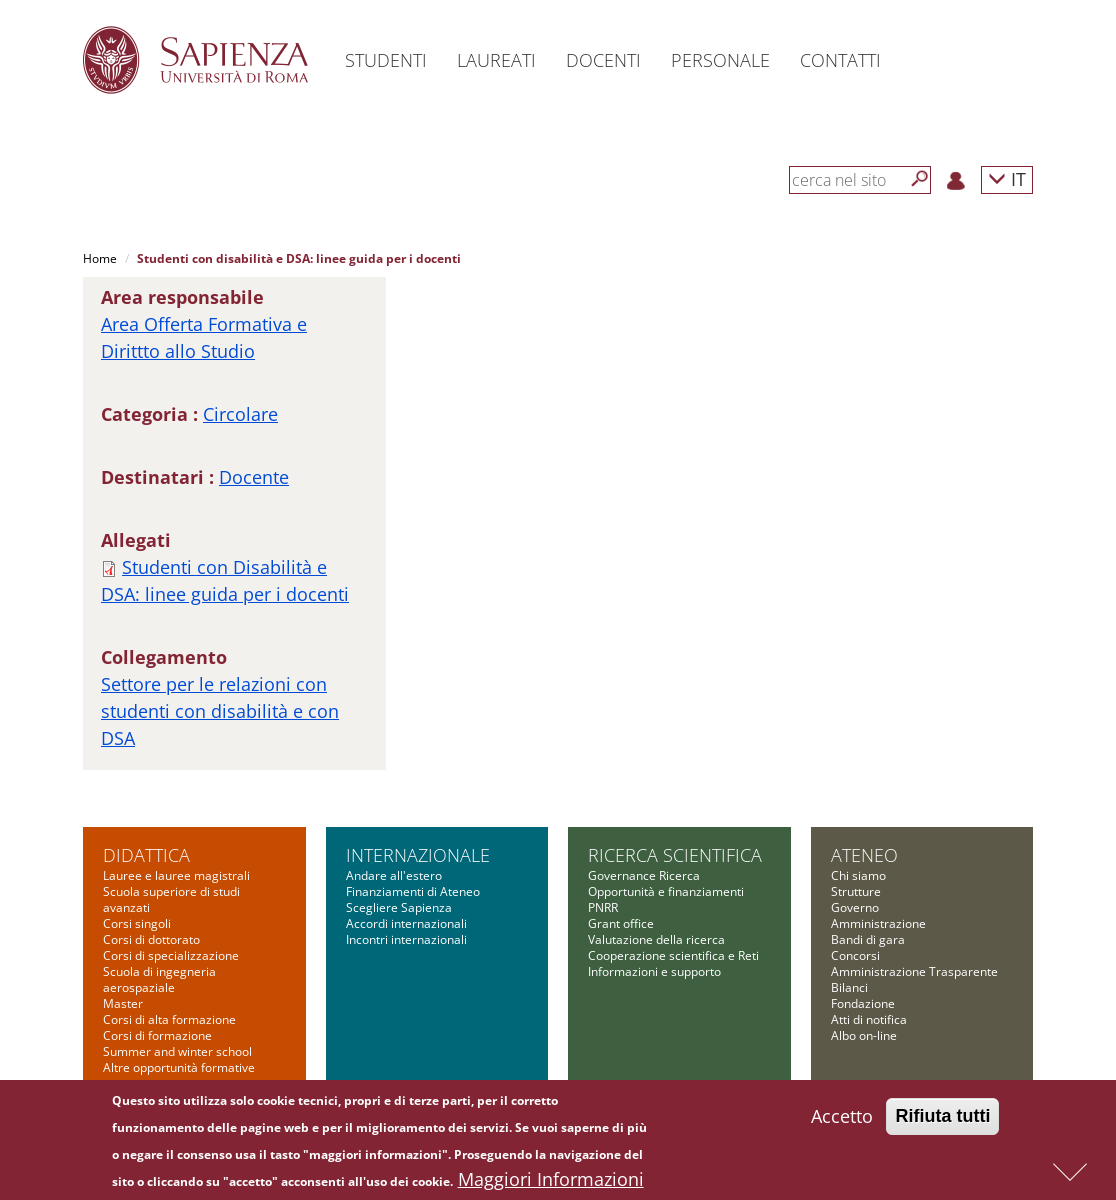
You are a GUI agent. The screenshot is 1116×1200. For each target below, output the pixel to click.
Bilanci (849, 987)
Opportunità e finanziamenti (666, 891)
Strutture (856, 891)
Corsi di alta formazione (169, 1019)
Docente (254, 477)
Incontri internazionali (406, 939)
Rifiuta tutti (942, 1122)
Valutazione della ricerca (656, 939)
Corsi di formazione (157, 1035)
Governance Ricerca (644, 875)
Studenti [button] (386, 60)
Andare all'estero (394, 875)
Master (123, 1003)
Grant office (621, 923)
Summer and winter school (177, 1051)
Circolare (240, 414)
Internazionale (418, 855)
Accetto (842, 1122)
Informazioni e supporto (654, 971)
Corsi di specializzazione (171, 955)
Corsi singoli (137, 923)
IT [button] (1007, 178)
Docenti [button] (603, 60)
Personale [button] (720, 60)
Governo (855, 907)
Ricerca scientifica (675, 855)
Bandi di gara (868, 939)
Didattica (146, 855)
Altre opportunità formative (179, 1067)
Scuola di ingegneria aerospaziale (159, 979)
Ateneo (864, 855)
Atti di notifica (869, 1019)
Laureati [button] (496, 60)
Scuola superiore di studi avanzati (171, 899)
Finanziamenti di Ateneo (413, 891)
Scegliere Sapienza (399, 907)
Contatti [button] (840, 60)
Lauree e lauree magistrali (176, 875)
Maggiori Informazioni (551, 1185)
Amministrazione (878, 923)
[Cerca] (920, 179)
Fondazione (863, 1003)
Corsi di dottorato (151, 939)
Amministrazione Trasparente (914, 971)
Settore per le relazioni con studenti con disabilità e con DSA (220, 711)
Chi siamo (858, 875)
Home (100, 258)
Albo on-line (864, 1035)
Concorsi (855, 955)
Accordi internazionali (406, 923)
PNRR (603, 907)
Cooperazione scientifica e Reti (673, 955)
